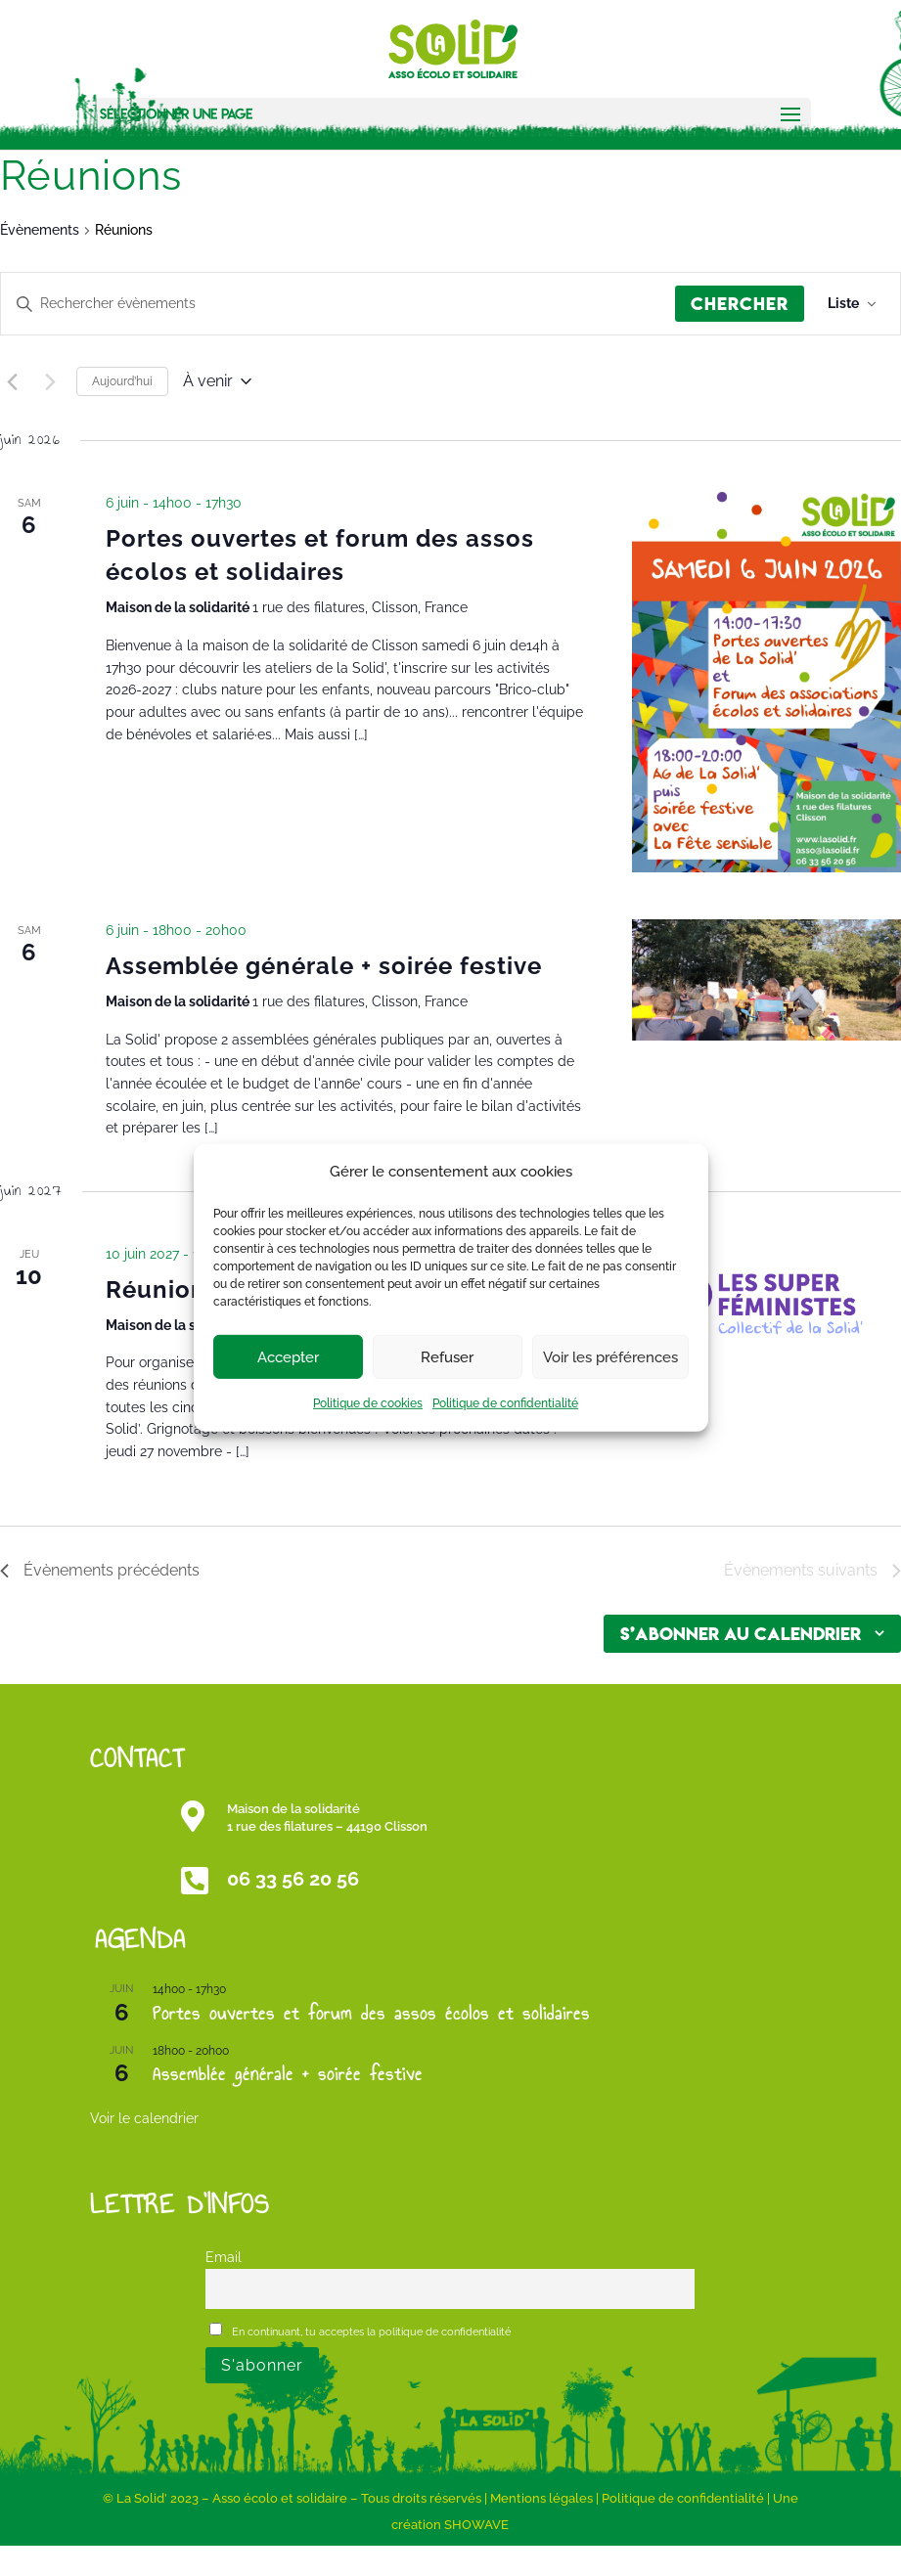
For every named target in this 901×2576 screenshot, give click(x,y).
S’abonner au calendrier (740, 1633)
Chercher (739, 303)
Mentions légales (541, 2498)
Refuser (447, 1357)
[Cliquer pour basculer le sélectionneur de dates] (217, 382)
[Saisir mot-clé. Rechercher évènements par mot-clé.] (338, 303)
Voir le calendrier (144, 2118)
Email (223, 2256)
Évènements (39, 230)
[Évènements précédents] (11, 381)
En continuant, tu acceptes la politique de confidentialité (360, 2330)
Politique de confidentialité (505, 1403)
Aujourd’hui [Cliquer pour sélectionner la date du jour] (122, 381)
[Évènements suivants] (50, 381)
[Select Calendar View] (852, 303)
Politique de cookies (368, 1403)
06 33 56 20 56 (293, 1878)
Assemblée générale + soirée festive (324, 966)
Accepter (288, 1357)
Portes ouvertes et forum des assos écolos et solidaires (371, 2013)
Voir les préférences (610, 1357)
